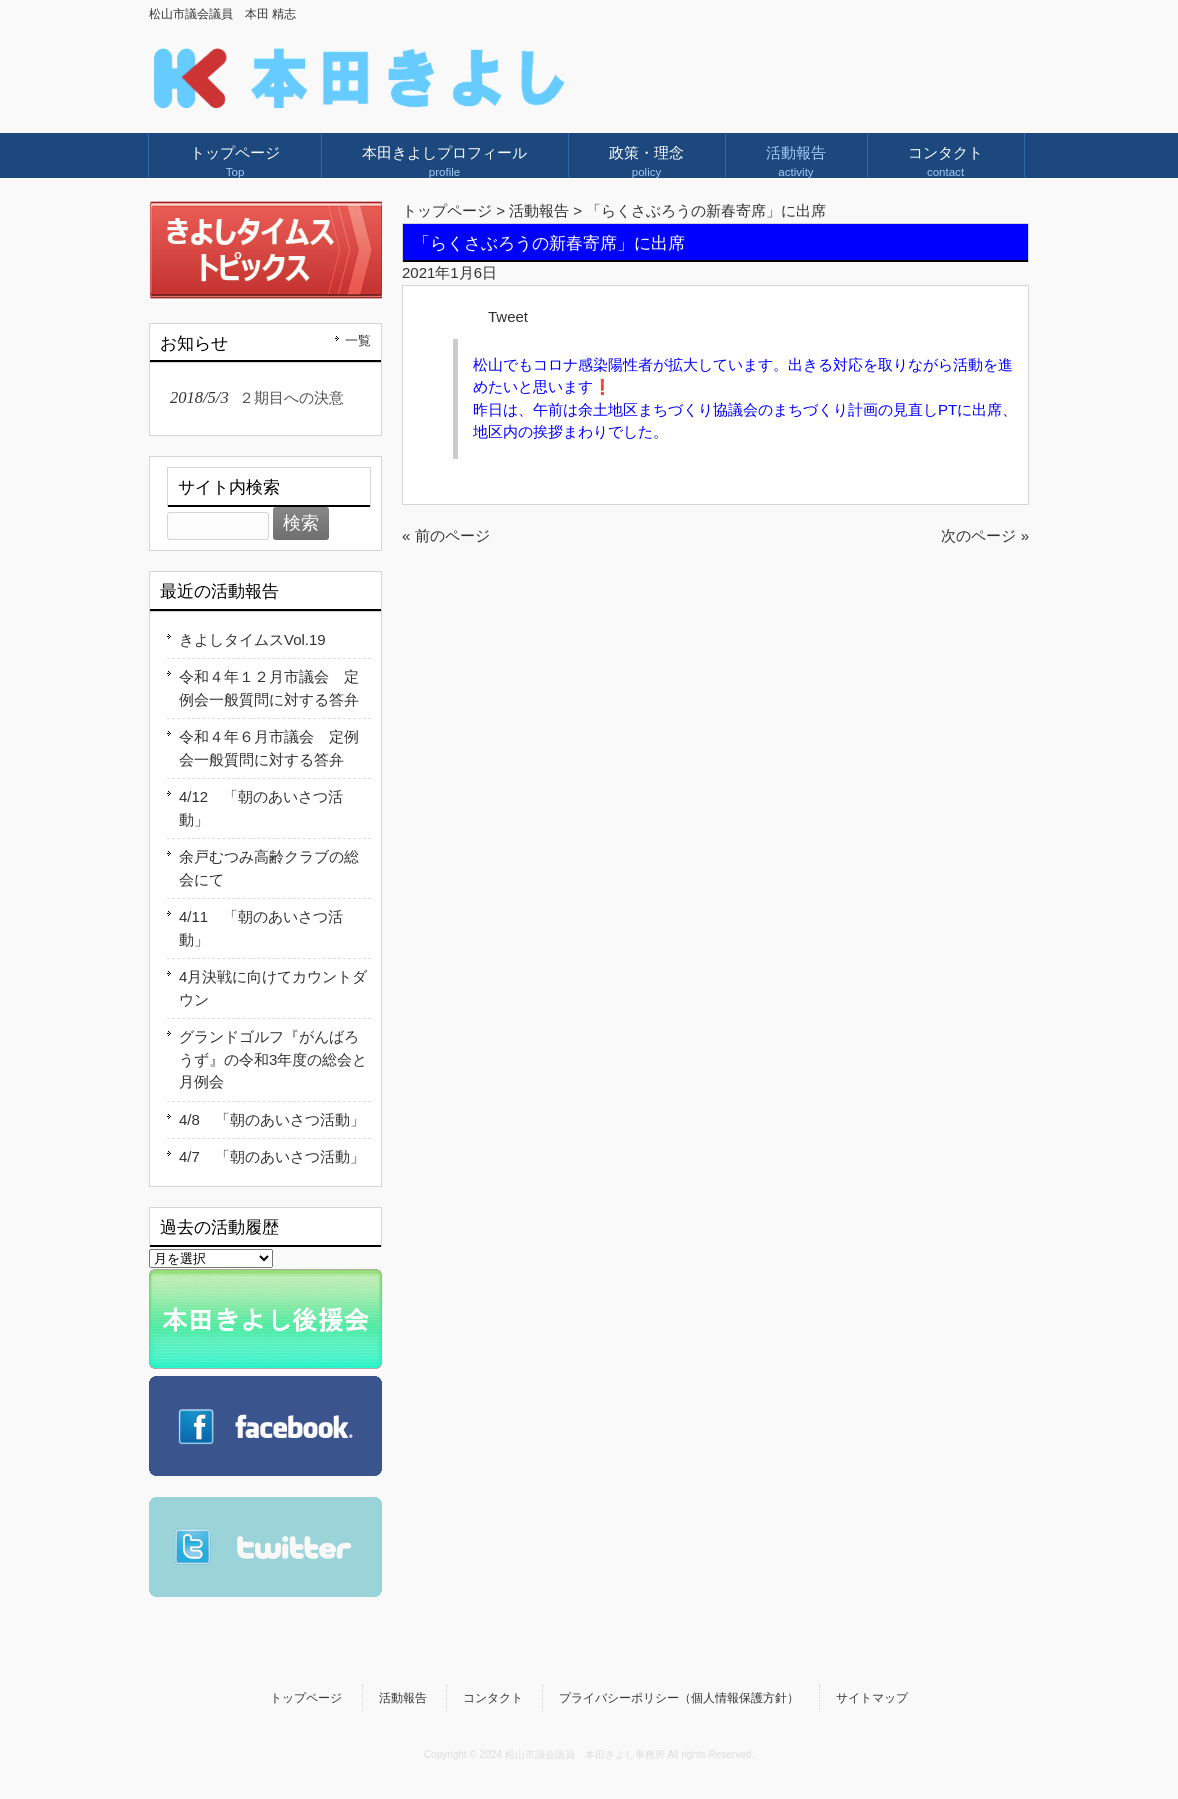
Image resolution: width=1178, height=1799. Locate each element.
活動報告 (403, 1698)
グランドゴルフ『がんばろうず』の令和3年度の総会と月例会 (273, 1059)
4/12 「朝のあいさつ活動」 (261, 808)
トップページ (447, 210)
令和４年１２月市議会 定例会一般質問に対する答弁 (269, 688)
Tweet (508, 316)
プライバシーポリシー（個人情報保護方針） (679, 1698)
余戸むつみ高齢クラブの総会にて (269, 868)
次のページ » (985, 535)
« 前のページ (446, 535)
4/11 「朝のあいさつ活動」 (261, 928)
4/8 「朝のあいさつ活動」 (272, 1119)
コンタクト (493, 1698)
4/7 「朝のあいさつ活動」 (272, 1156)
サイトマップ (872, 1698)
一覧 (358, 340)
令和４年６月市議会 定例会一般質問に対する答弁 (269, 748)
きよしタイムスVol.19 (252, 639)
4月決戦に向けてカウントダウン (273, 988)
